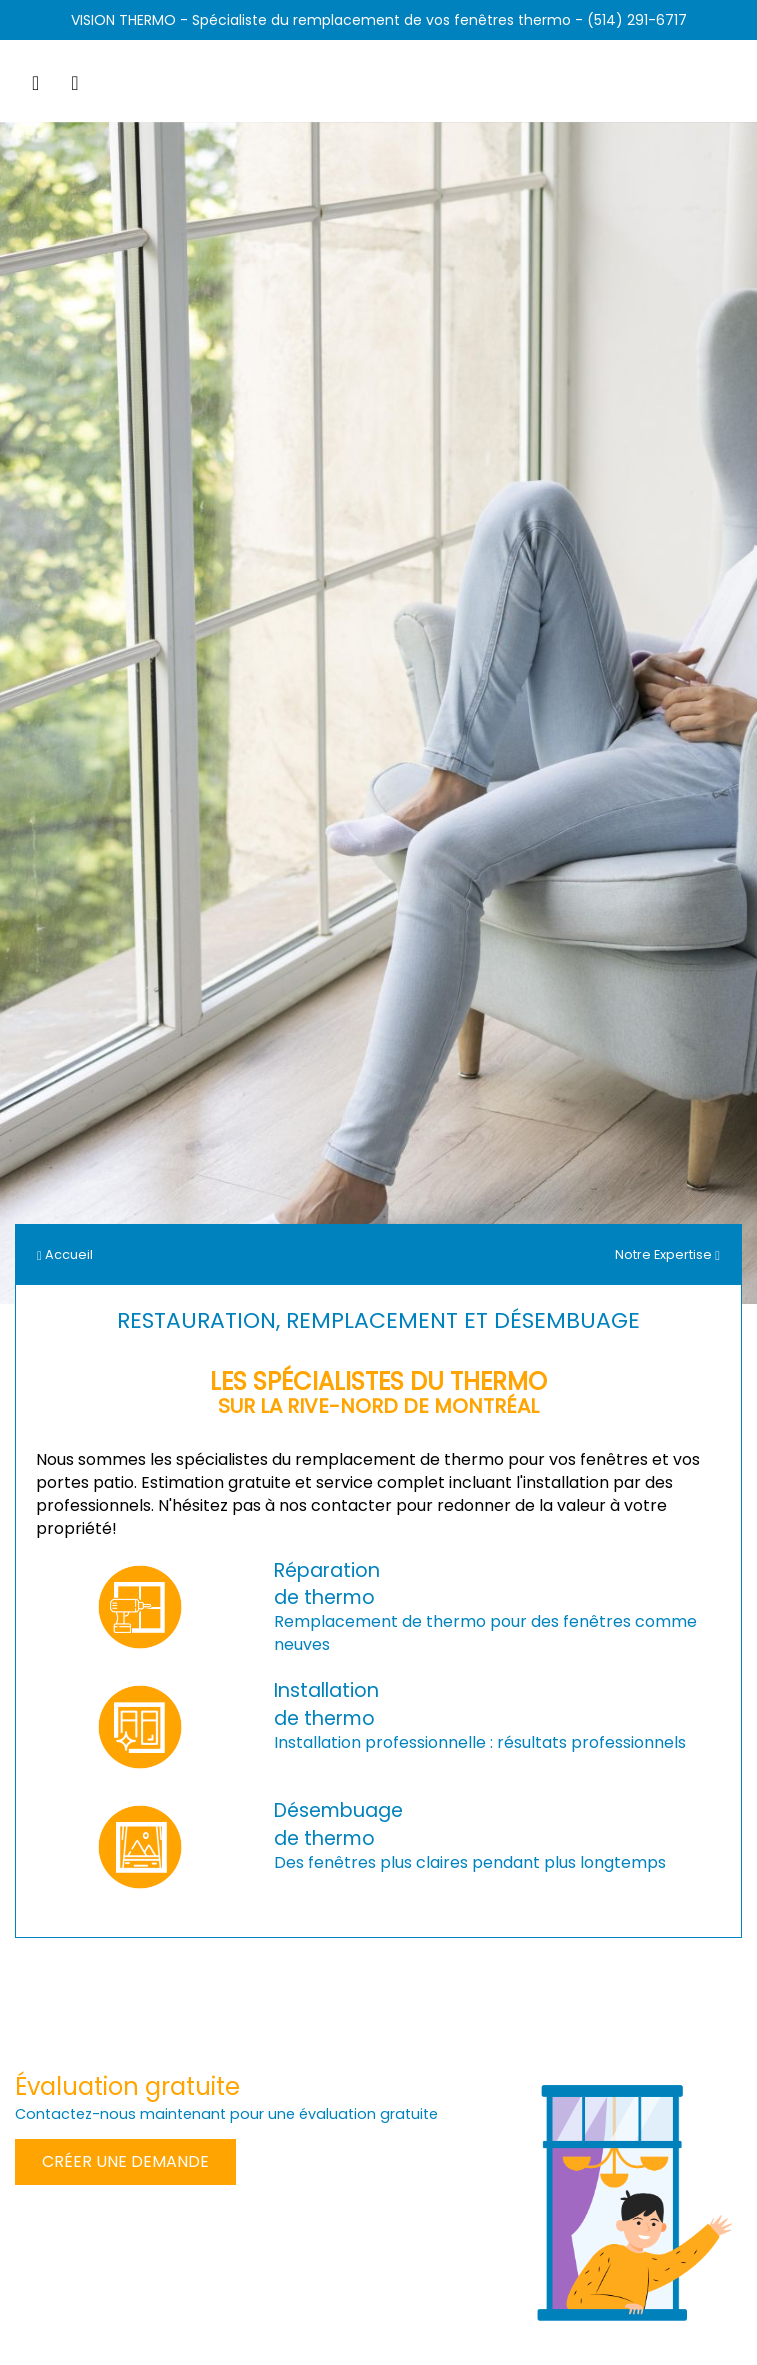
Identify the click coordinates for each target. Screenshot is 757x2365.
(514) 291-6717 (637, 20)
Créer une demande (125, 2161)
